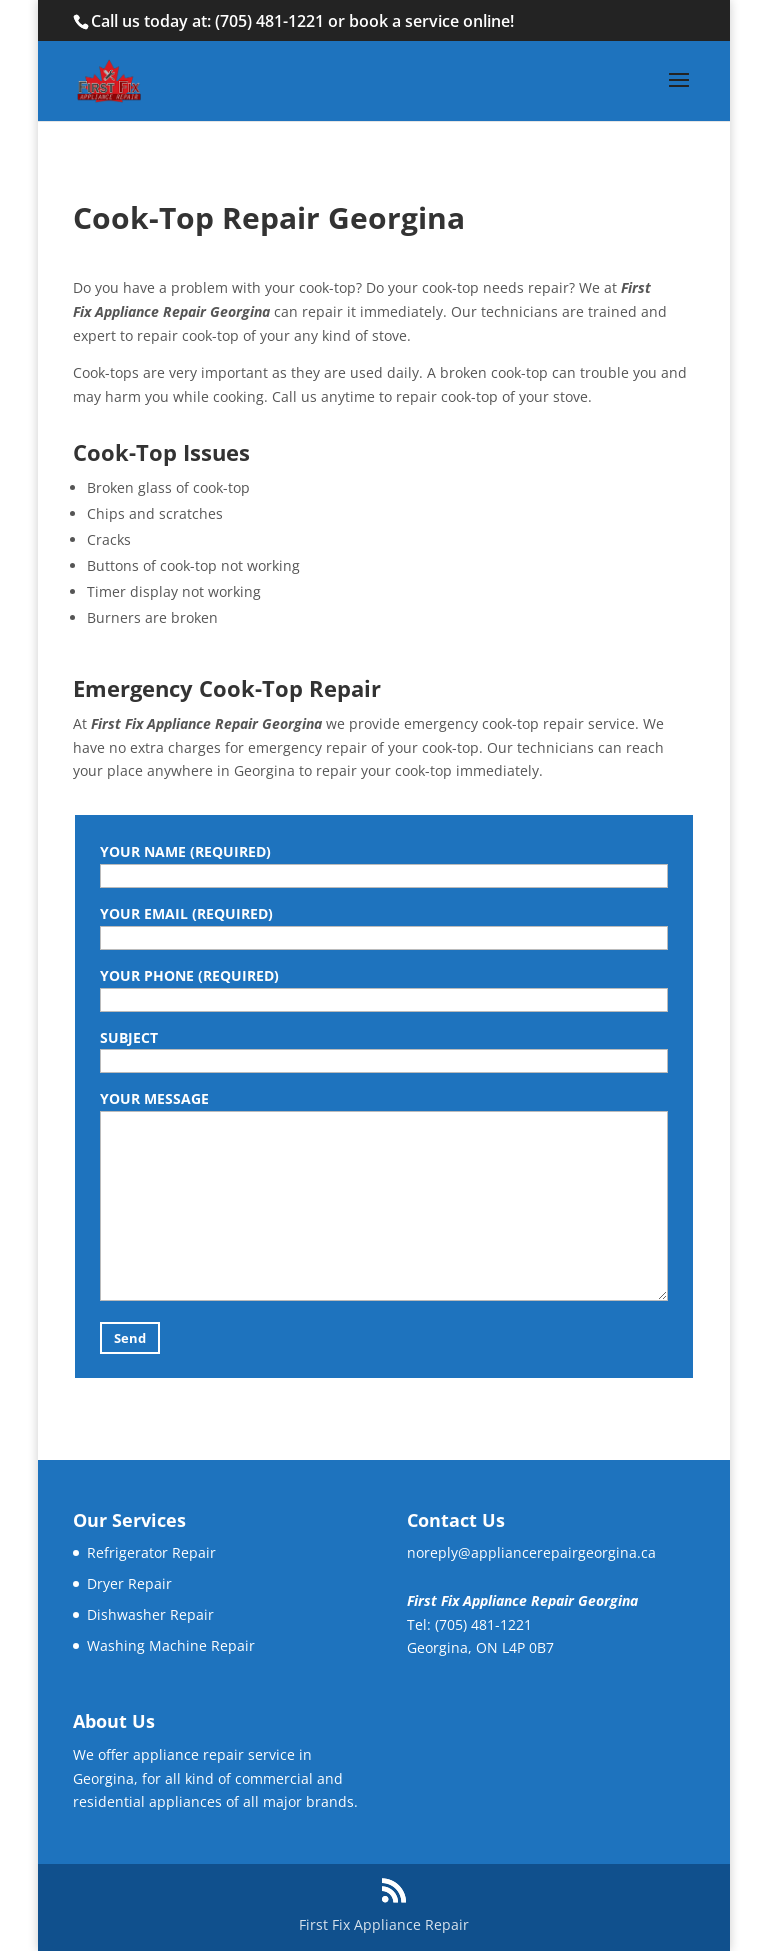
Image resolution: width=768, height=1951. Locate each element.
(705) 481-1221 (269, 21)
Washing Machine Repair (171, 1645)
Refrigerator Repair (151, 1552)
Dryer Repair (129, 1583)
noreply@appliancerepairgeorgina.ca (531, 1552)
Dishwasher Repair (150, 1614)
